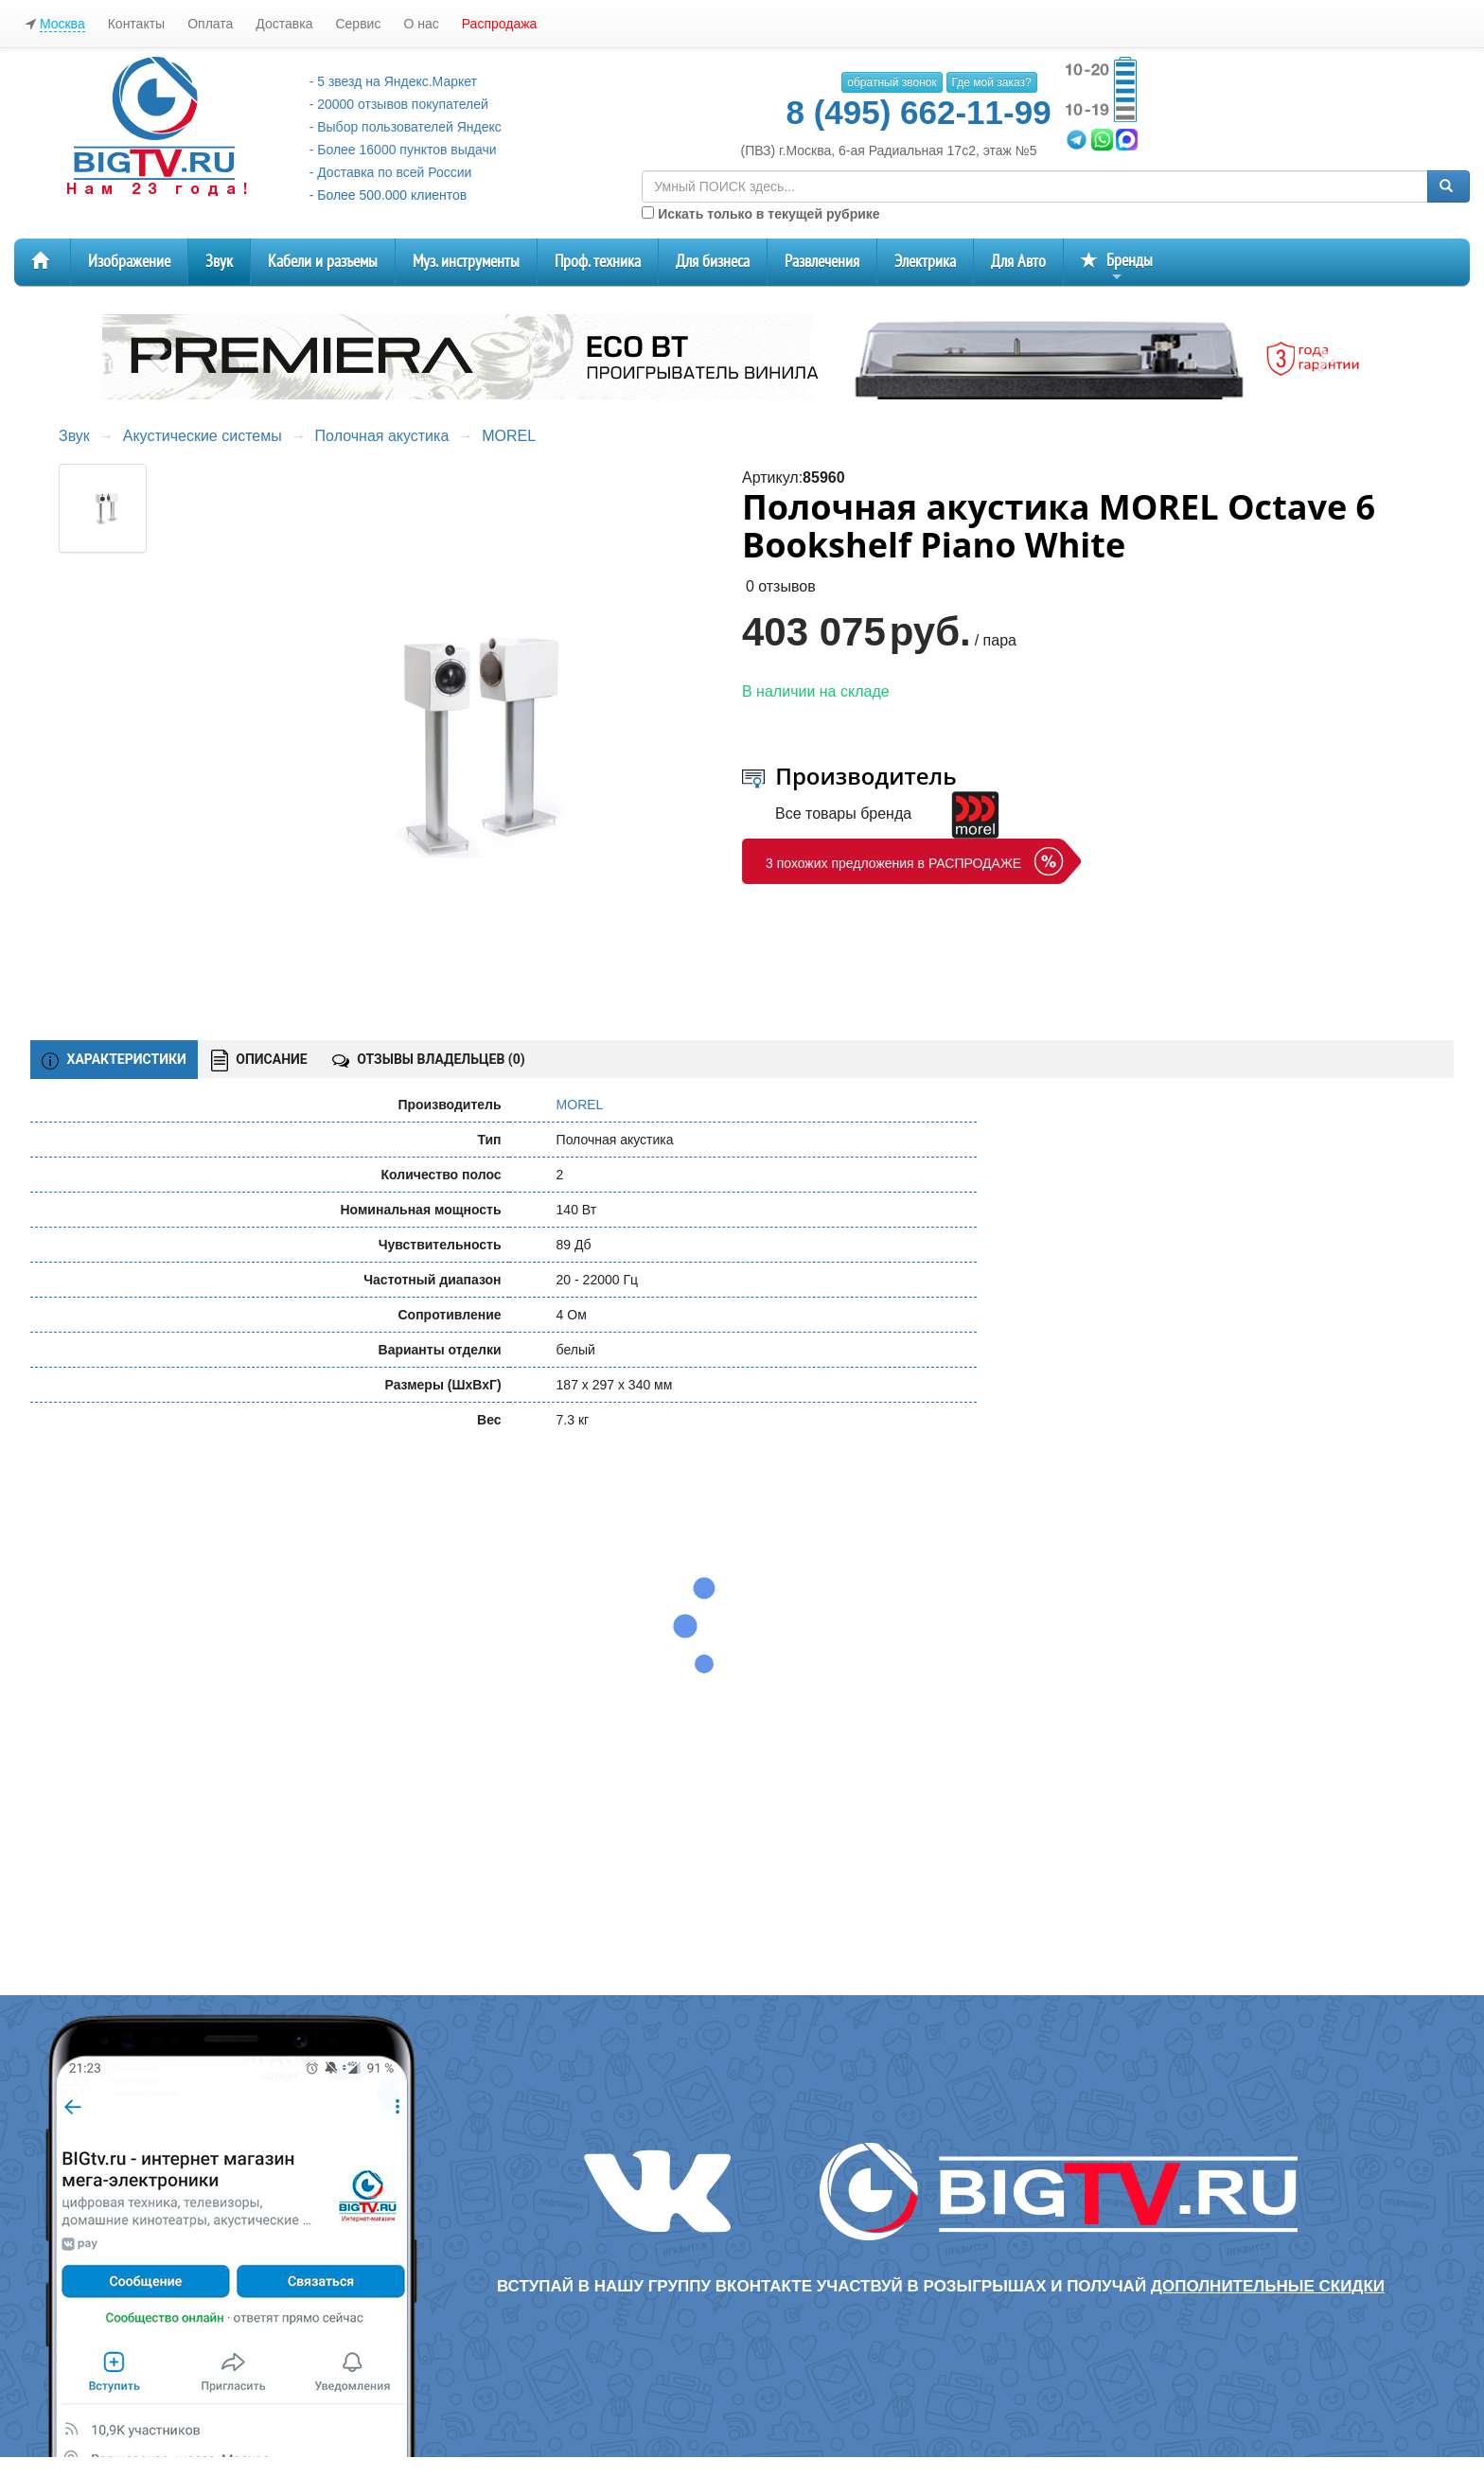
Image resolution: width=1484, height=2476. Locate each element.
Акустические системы (202, 436)
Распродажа (500, 23)
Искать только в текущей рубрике (760, 213)
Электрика (925, 262)
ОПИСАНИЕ (259, 1060)
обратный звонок (891, 82)
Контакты (136, 23)
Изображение (129, 262)
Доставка (284, 23)
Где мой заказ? (992, 82)
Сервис (357, 23)
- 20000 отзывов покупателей (398, 104)
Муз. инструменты (466, 262)
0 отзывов (781, 586)
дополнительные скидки (1268, 2286)
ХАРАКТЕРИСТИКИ (114, 1060)
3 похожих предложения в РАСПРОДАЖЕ (893, 863)
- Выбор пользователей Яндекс (405, 126)
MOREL (509, 436)
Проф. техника (598, 262)
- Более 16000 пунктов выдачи (403, 149)
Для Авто (1018, 262)
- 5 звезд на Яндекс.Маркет (393, 81)
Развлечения (822, 262)
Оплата (210, 23)
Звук (219, 262)
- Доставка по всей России (390, 172)
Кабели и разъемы (323, 262)
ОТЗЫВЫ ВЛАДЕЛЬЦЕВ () (428, 1059)
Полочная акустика (382, 436)
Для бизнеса (713, 262)
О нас (420, 23)
